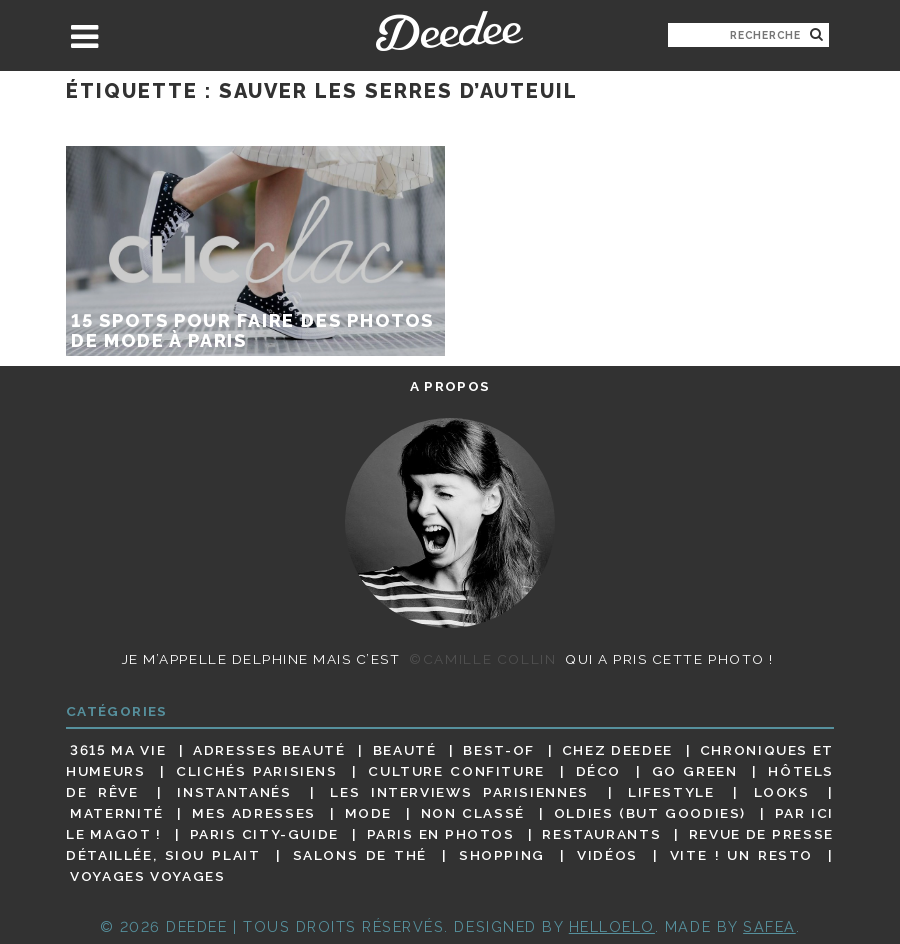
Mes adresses (254, 813)
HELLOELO (612, 926)
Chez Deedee (617, 750)
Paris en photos (441, 834)
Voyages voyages (147, 877)
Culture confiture (456, 771)
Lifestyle (671, 792)
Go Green (695, 771)
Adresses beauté (269, 750)
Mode (369, 813)
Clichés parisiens (257, 771)
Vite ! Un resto (741, 855)
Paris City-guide (264, 834)
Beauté (405, 750)
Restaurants (601, 834)
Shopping (502, 855)
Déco (599, 771)
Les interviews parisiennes (459, 792)
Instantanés (234, 792)
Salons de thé (360, 855)
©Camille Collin (482, 659)
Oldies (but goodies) (650, 813)
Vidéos (607, 855)
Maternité (117, 813)
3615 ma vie (118, 750)
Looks (782, 792)
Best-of (498, 750)
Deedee (449, 31)
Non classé (473, 813)
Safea (769, 926)
